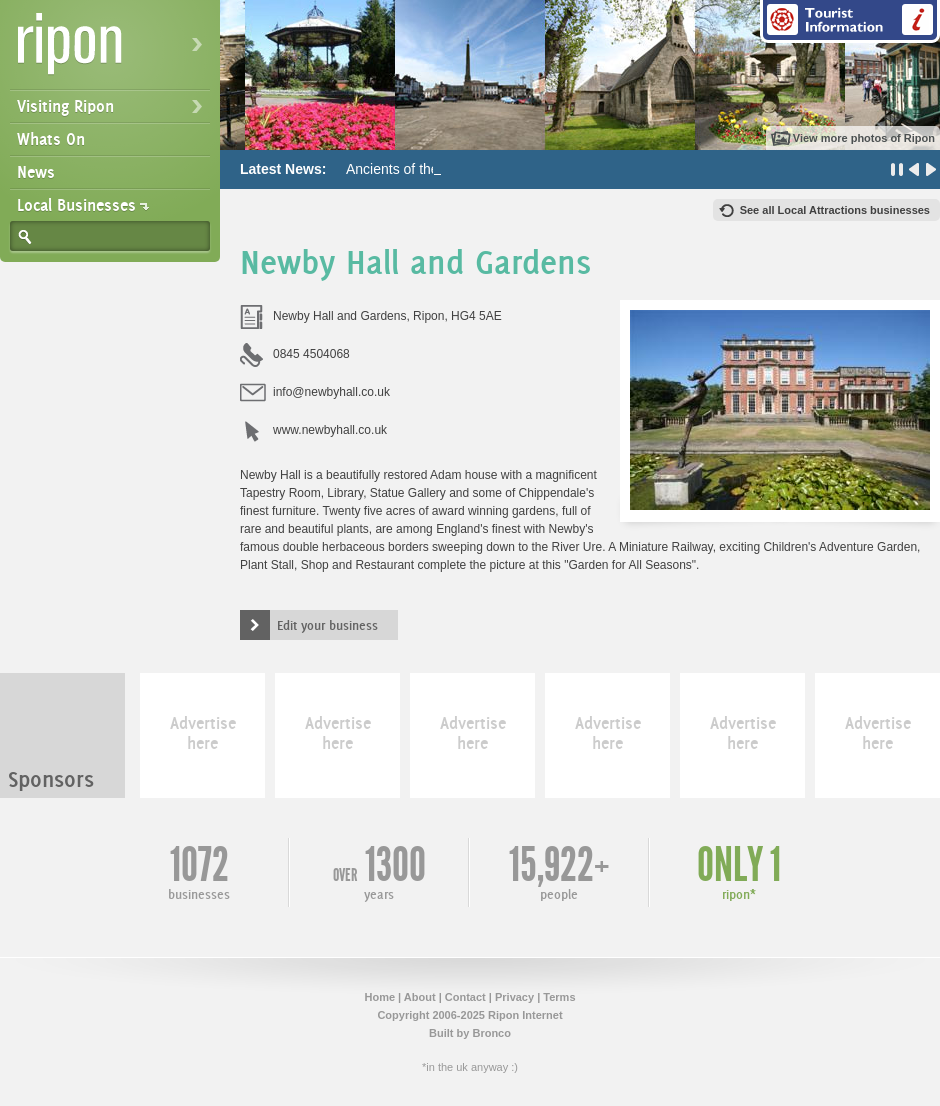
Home (379, 997)
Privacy (514, 997)
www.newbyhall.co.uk (330, 430)
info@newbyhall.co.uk (331, 392)
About (420, 997)
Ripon (114, 50)
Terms (559, 997)
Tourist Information (850, 21)
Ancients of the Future (414, 169)
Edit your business (327, 625)
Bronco (491, 1033)
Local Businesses (76, 205)
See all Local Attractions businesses (835, 210)
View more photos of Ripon (864, 138)
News (36, 172)
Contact (465, 997)
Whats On (51, 139)
